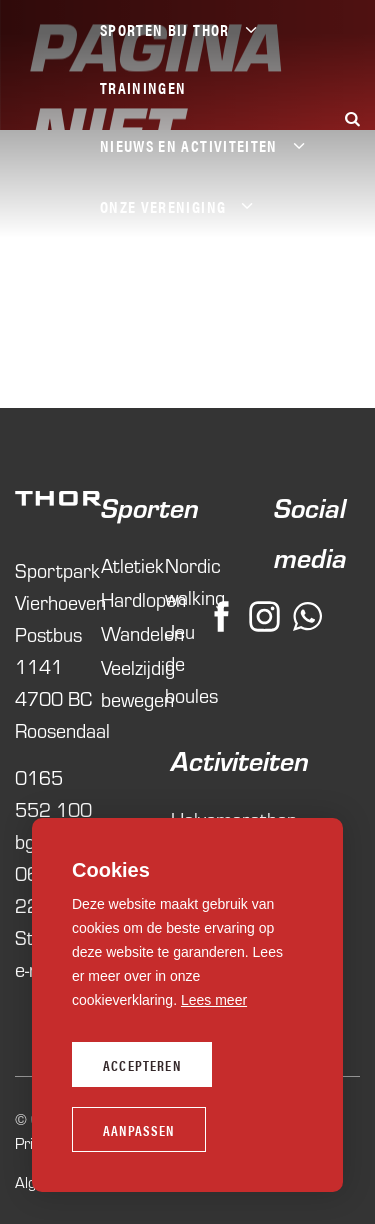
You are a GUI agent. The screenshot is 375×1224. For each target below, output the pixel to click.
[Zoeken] (352, 118)
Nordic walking (187, 580)
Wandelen (123, 632)
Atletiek (123, 564)
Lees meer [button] (214, 1000)
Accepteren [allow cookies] (142, 1065)
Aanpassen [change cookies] (139, 1130)
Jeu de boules (187, 662)
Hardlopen (123, 598)
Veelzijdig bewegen (123, 682)
